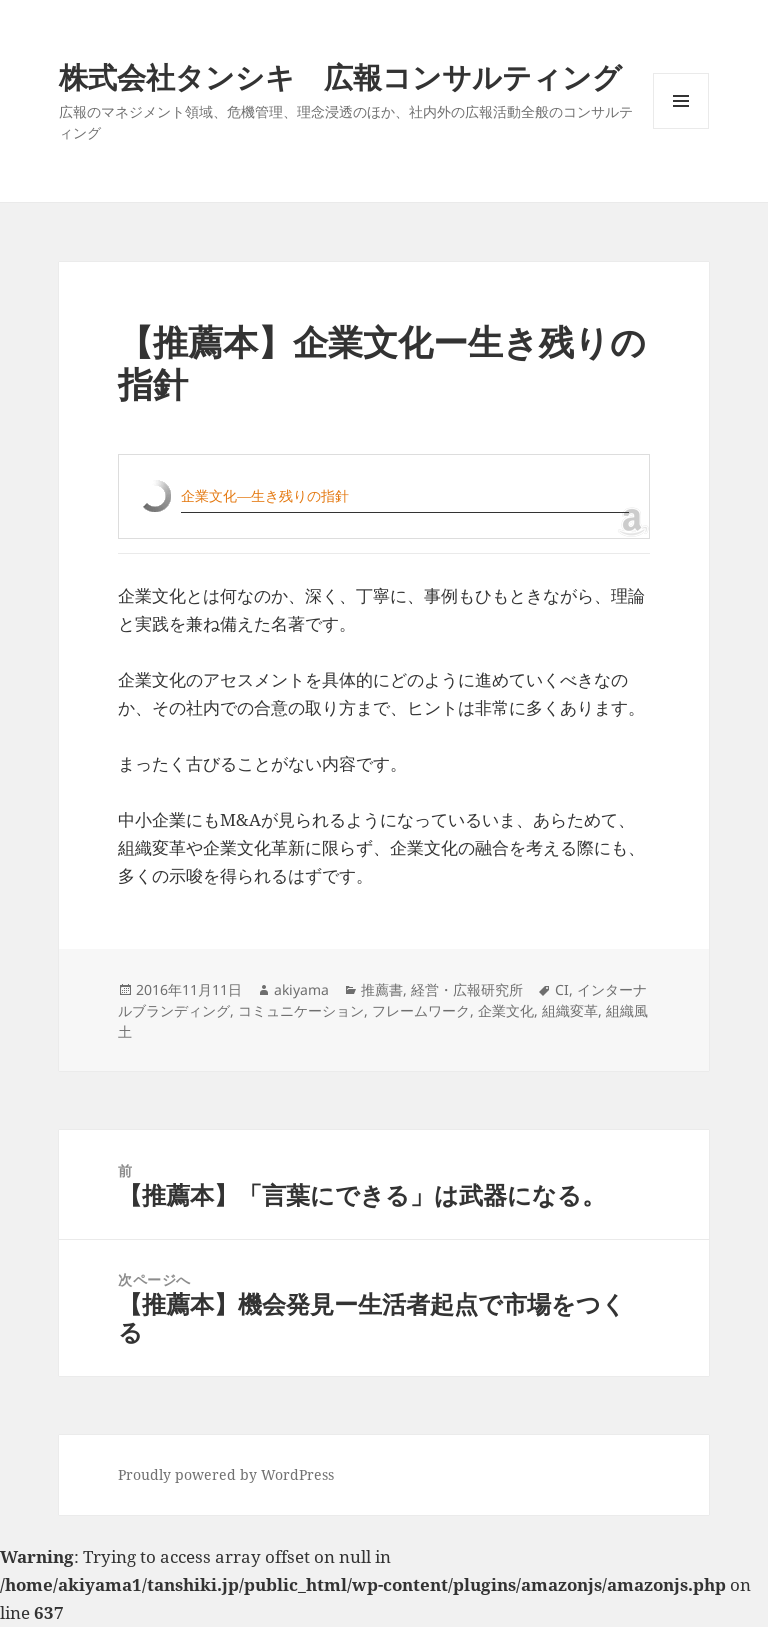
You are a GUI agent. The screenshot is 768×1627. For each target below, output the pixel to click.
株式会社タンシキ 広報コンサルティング (340, 76)
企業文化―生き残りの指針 (265, 495)
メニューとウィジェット (681, 128)
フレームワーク (421, 1010)
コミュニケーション (301, 1010)
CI (562, 989)
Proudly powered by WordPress (226, 1474)
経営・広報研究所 (467, 989)
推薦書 (382, 989)
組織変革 (570, 1010)
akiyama (301, 989)
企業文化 (506, 1010)
